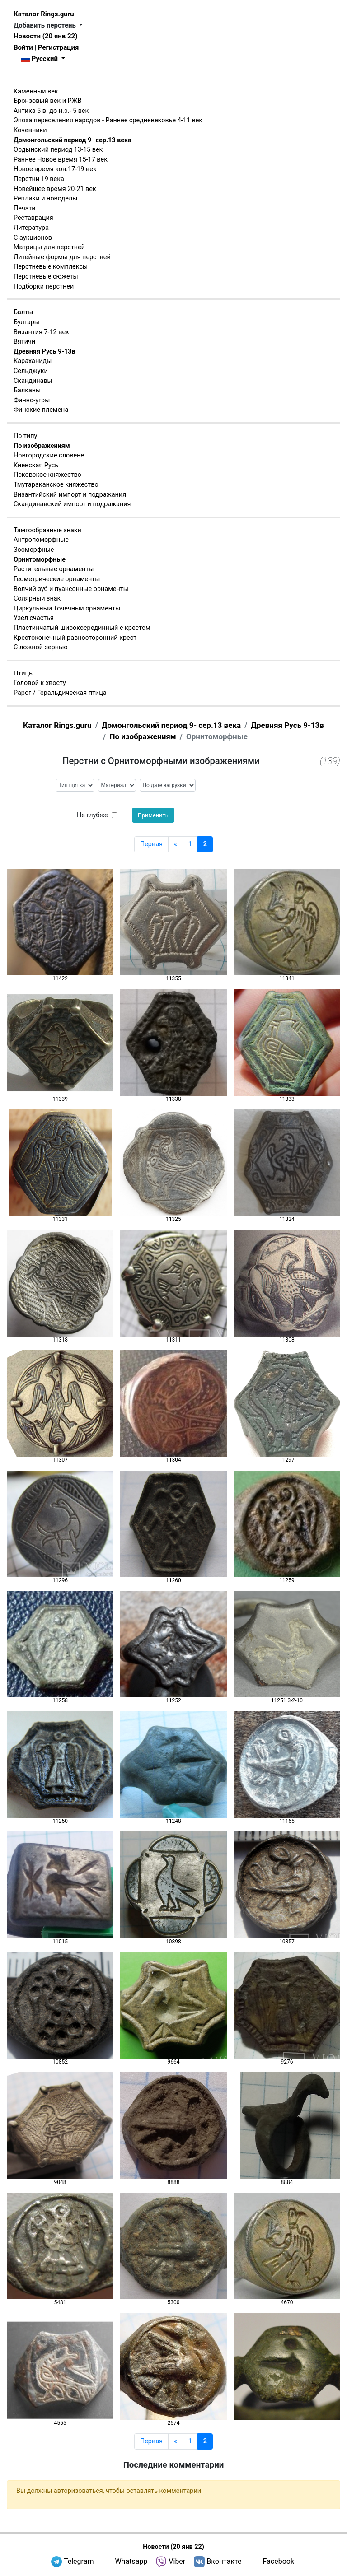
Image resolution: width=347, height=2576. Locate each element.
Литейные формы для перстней (62, 257)
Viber (177, 2561)
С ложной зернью (41, 647)
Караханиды (33, 361)
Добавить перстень (46, 25)
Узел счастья (34, 618)
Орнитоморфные (40, 560)
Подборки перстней (44, 286)
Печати (25, 208)
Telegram (79, 2561)
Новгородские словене (49, 455)
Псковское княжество (47, 475)
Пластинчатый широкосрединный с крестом (82, 628)
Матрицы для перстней (49, 247)
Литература (31, 228)
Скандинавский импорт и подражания (72, 504)
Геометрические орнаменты (57, 579)
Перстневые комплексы (51, 266)
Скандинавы (33, 381)
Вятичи (24, 341)
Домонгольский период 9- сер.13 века (72, 140)
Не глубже (92, 815)
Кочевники (30, 130)
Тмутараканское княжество (56, 485)
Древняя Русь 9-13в (44, 351)
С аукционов (33, 238)
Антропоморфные (41, 540)
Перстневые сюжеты (46, 276)
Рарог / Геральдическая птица (60, 693)
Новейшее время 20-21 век (55, 189)
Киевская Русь (36, 465)
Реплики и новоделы (45, 198)
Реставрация (33, 218)
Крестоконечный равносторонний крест (75, 638)
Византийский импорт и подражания (70, 494)
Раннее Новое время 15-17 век (61, 159)
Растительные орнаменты (54, 569)
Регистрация (58, 47)
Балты (23, 312)
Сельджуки (31, 371)
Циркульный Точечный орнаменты (67, 608)
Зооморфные (34, 550)
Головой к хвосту (40, 683)
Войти (23, 47)
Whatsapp (131, 2561)
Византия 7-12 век (41, 332)
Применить (153, 815)
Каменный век (36, 91)
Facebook (278, 2561)
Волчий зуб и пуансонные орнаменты (71, 589)
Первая (151, 844)
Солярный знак (37, 598)
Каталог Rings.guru (44, 14)
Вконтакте (223, 2561)
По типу (25, 436)
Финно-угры (32, 400)
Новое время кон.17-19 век (55, 169)
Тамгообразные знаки (47, 530)
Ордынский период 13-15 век (58, 150)
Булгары (26, 322)
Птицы (24, 673)
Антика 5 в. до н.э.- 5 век (51, 111)
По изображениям (42, 446)
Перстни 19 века (39, 179)
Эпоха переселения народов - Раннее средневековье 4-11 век (108, 120)
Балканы (27, 390)
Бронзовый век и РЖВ (47, 101)
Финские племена (41, 410)
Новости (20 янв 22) (45, 36)
